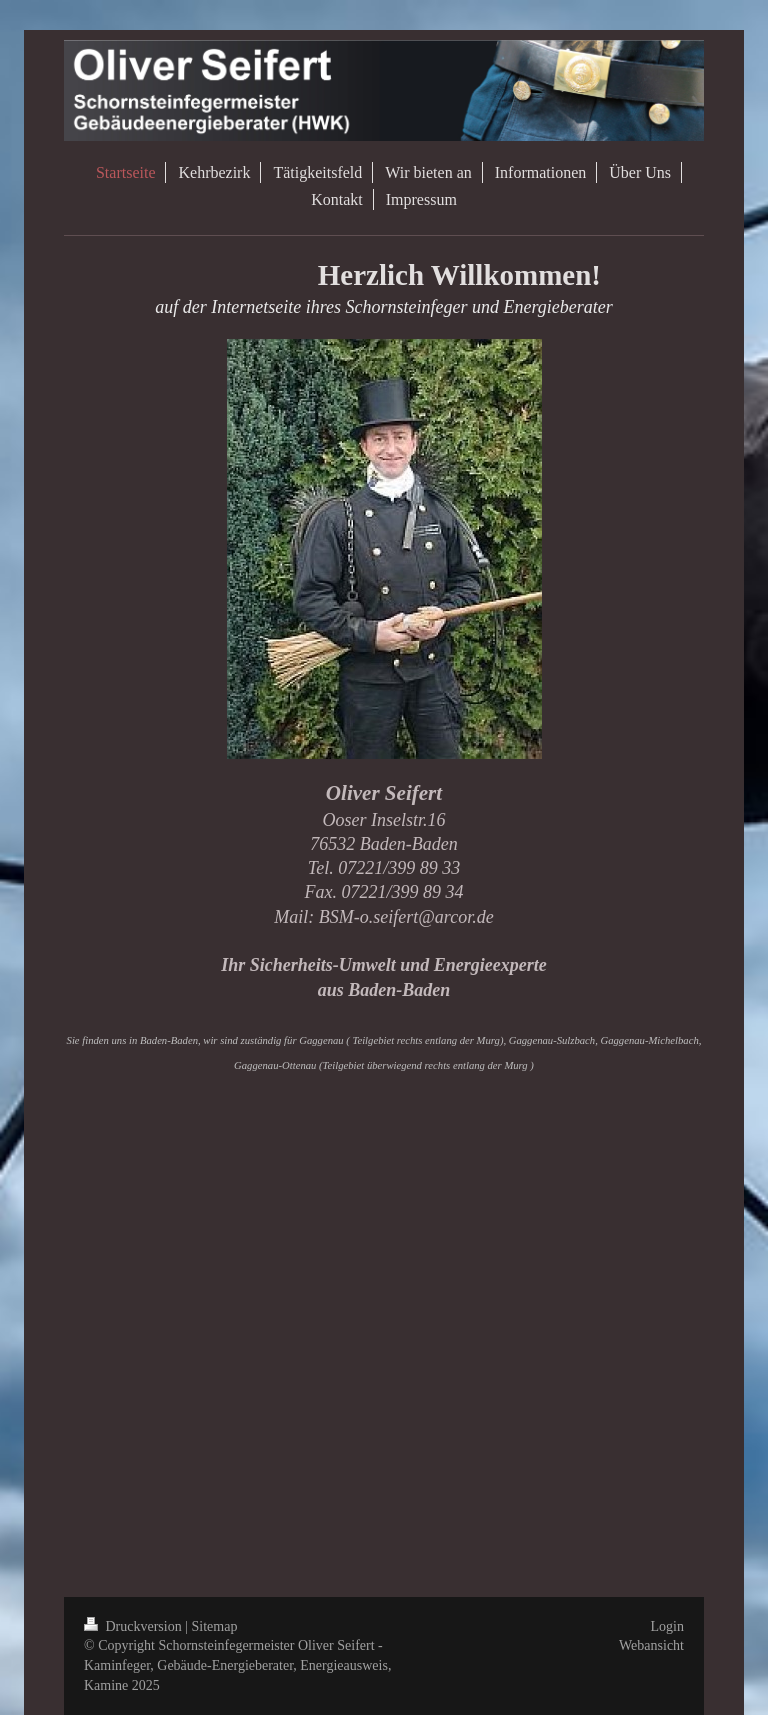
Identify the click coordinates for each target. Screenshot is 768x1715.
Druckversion (134, 1626)
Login (667, 1626)
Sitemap (215, 1626)
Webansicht (651, 1645)
